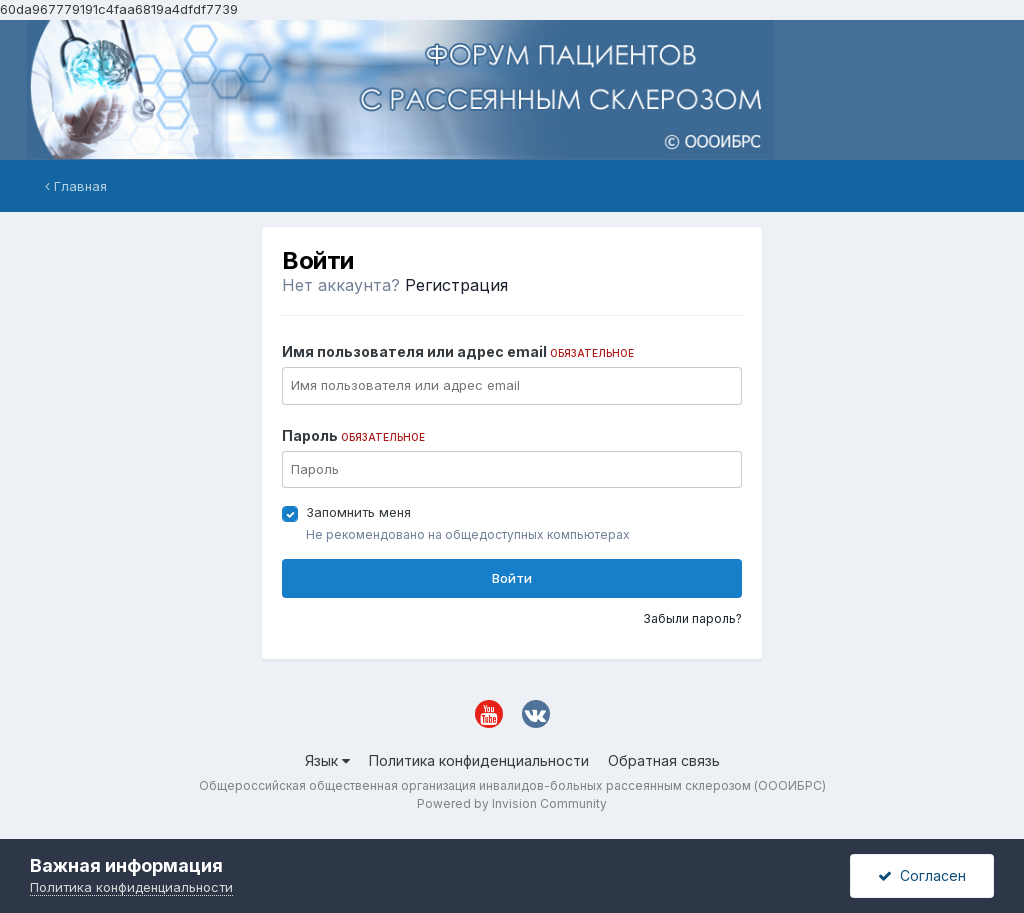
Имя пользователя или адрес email (458, 351)
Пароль (353, 435)
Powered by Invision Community (512, 803)
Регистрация (456, 285)
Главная (76, 186)
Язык (327, 760)
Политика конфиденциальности (479, 760)
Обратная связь (664, 760)
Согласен (922, 875)
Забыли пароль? (692, 618)
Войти (512, 578)
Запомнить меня (358, 512)
